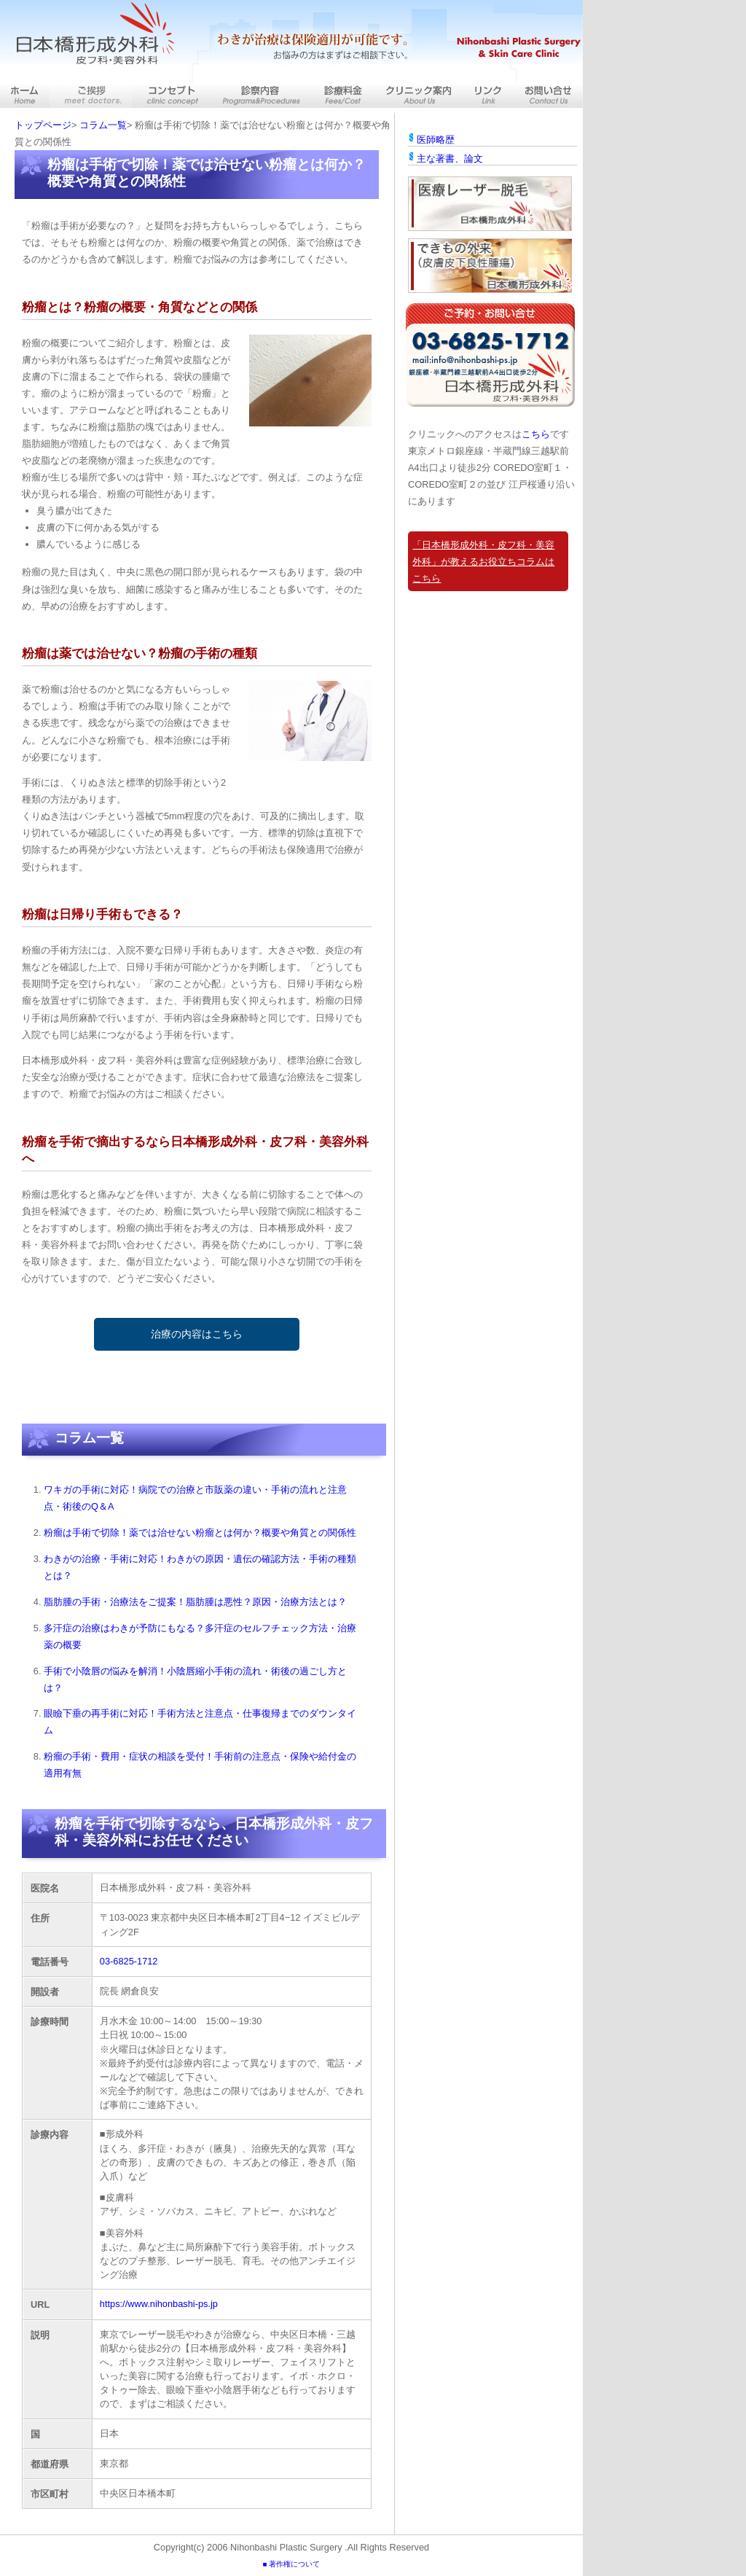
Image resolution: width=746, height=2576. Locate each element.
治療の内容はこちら (197, 1334)
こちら (536, 434)
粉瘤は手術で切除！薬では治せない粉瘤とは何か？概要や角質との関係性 (200, 1532)
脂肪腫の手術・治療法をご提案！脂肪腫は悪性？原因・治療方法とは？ (195, 1601)
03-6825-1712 (129, 1961)
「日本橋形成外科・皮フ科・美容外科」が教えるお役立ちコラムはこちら (483, 561)
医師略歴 (436, 139)
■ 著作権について (291, 2564)
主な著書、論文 (450, 158)
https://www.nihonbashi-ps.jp (159, 2303)
